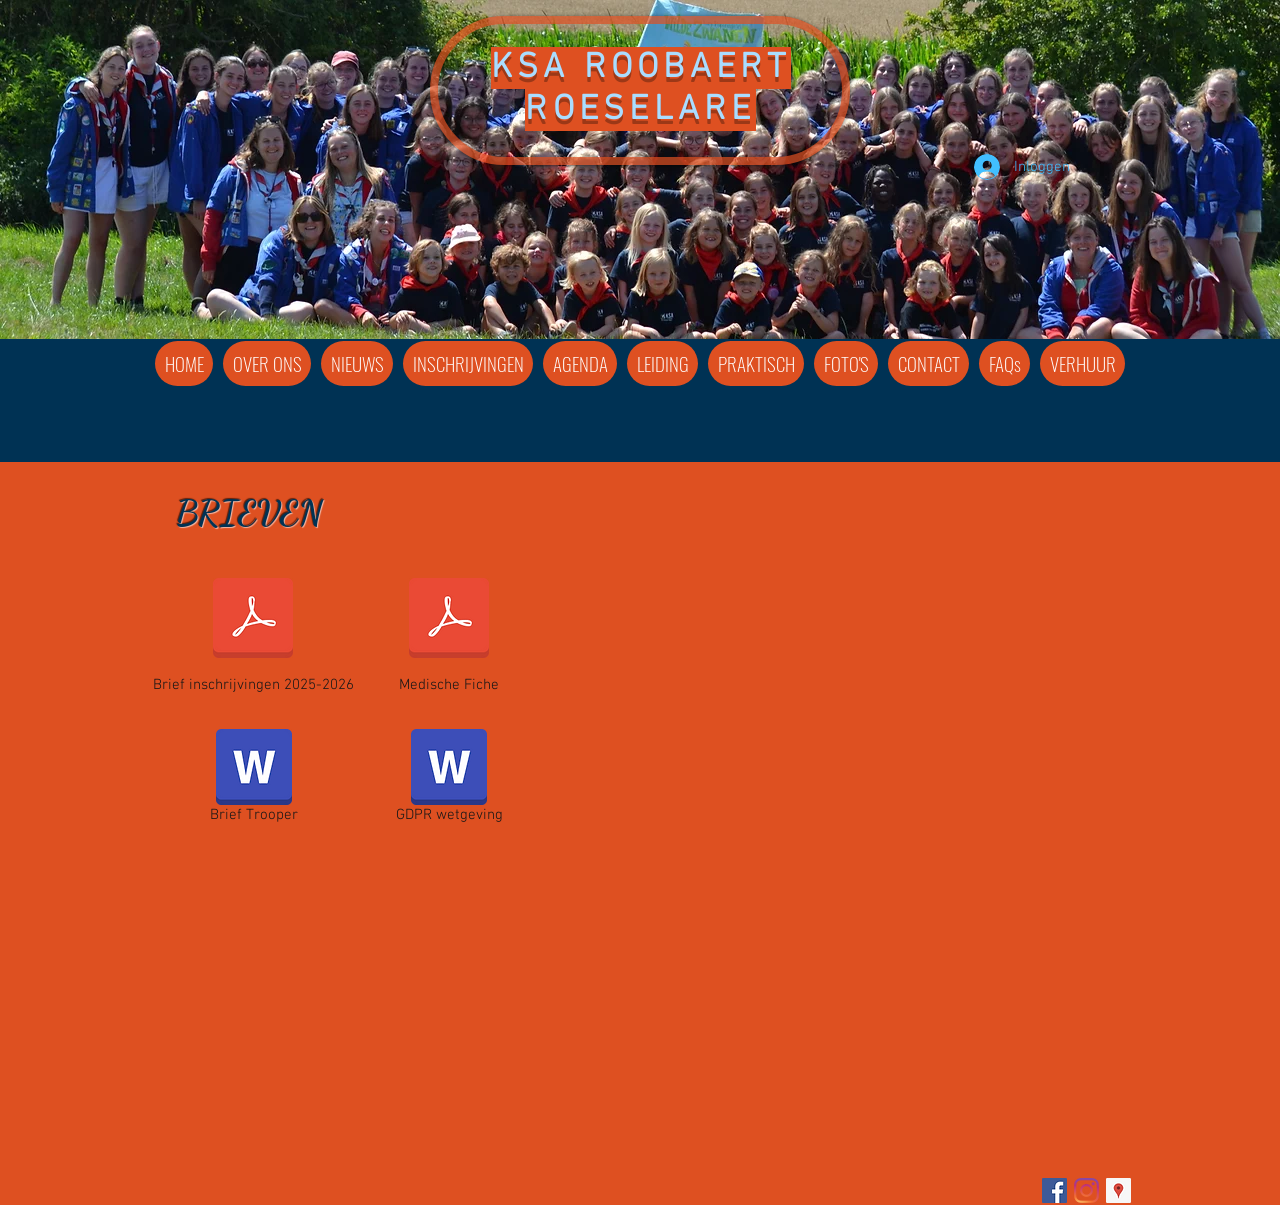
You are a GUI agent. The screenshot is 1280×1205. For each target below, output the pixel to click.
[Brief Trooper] (253, 780)
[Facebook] (1054, 1190)
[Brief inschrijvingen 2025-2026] (253, 631)
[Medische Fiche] (449, 631)
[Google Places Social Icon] (1118, 1190)
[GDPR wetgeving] (449, 780)
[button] (662, 363)
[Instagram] (1086, 1190)
